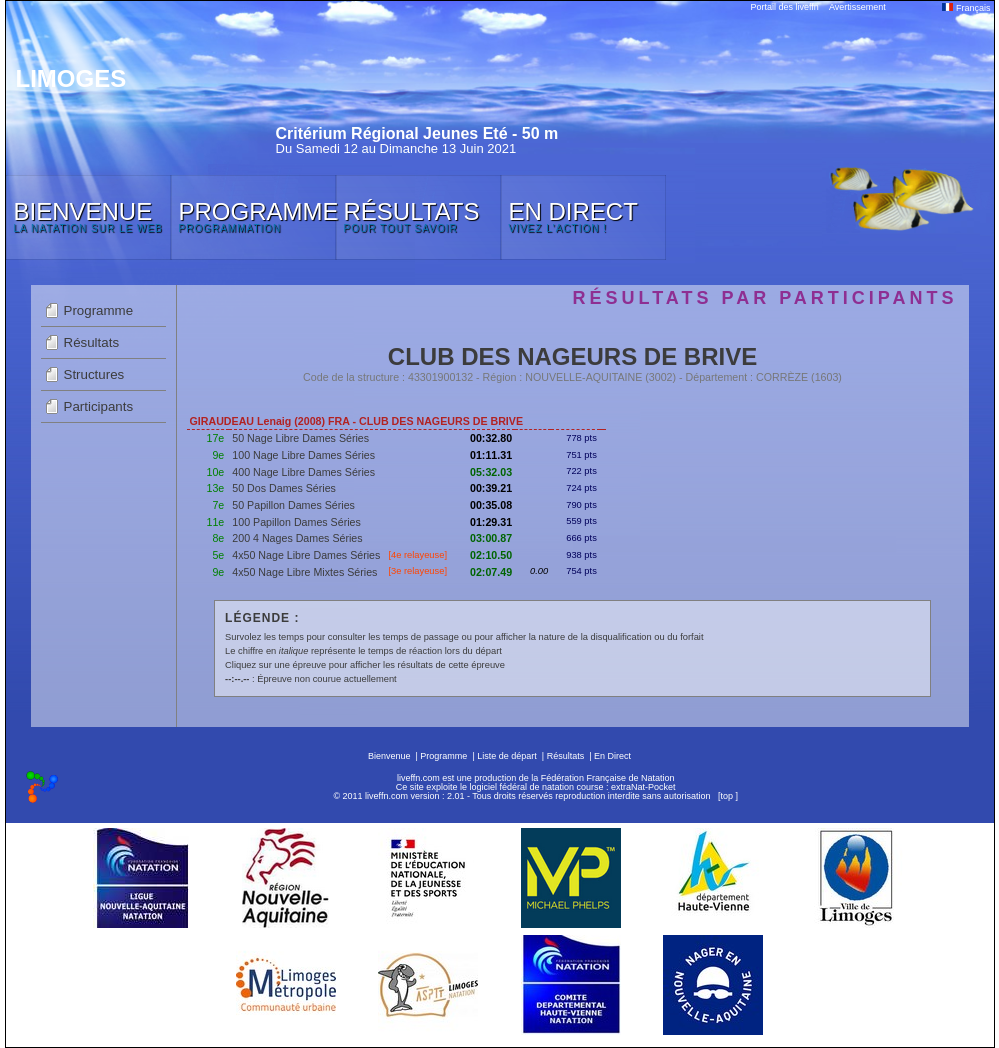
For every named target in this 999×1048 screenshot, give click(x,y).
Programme (99, 310)
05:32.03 (491, 472)
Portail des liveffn (785, 7)
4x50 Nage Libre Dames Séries (306, 555)
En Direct (612, 756)
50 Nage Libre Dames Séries (300, 438)
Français (966, 8)
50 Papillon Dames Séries (293, 505)
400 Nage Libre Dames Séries (303, 472)
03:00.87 (491, 538)
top (726, 796)
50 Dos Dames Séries (284, 488)
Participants (99, 406)
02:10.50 (491, 555)
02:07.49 (491, 572)
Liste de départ (507, 756)
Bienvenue (389, 756)
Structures (94, 374)
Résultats (92, 342)
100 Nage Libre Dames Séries (303, 455)
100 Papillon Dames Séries (296, 522)
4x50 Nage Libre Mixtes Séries (304, 572)
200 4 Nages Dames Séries (297, 538)
